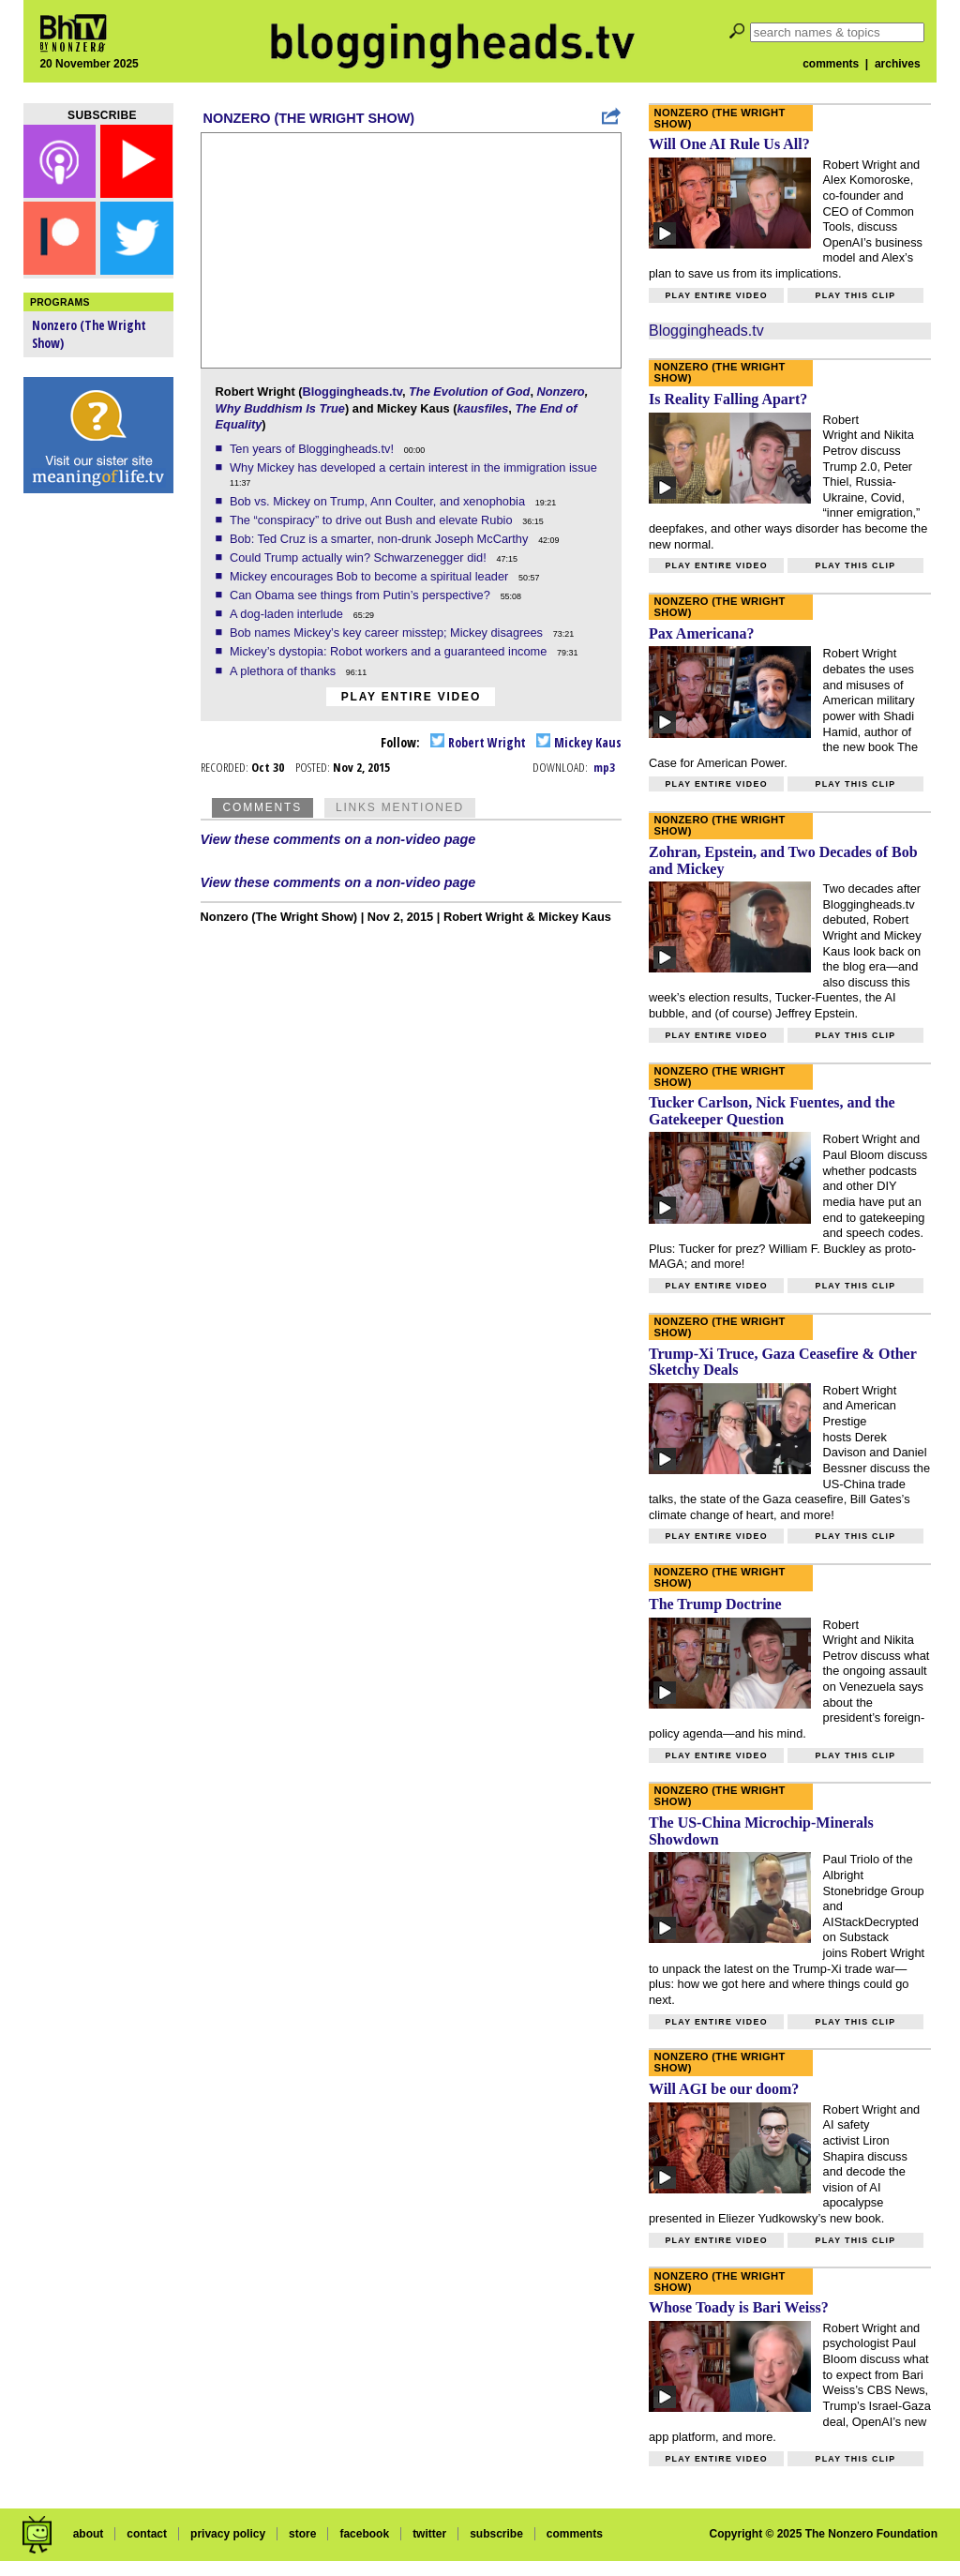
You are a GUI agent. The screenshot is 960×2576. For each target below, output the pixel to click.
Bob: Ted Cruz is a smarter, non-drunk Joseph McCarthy (381, 539)
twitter (429, 2533)
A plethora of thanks (284, 671)
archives (898, 63)
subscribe (496, 2533)
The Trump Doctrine (715, 1604)
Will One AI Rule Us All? (729, 144)
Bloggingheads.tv (351, 391)
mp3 (604, 767)
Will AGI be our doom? (724, 2089)
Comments (262, 807)
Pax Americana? (701, 633)
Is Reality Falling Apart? (728, 399)
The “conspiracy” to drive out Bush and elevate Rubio (373, 520)
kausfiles (482, 408)
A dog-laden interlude (288, 614)
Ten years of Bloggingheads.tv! (314, 449)
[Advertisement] (98, 797)
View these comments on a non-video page (338, 839)
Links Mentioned (400, 807)
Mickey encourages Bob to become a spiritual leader (371, 576)
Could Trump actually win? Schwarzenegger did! (359, 557)
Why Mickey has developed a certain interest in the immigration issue (415, 467)
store (302, 2533)
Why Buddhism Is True (280, 408)
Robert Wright (478, 742)
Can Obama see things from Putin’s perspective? (361, 595)
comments (830, 63)
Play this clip (855, 295)
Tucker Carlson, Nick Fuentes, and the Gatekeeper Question (772, 1110)
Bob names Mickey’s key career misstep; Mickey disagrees (388, 632)
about (88, 2533)
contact (147, 2533)
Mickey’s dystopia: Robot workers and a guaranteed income (390, 651)
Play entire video (411, 696)
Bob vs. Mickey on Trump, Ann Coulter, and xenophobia (379, 501)
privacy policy (227, 2533)
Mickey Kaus (579, 742)
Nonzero (561, 391)
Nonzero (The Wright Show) (308, 118)
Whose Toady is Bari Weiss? (739, 2307)
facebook (364, 2533)
